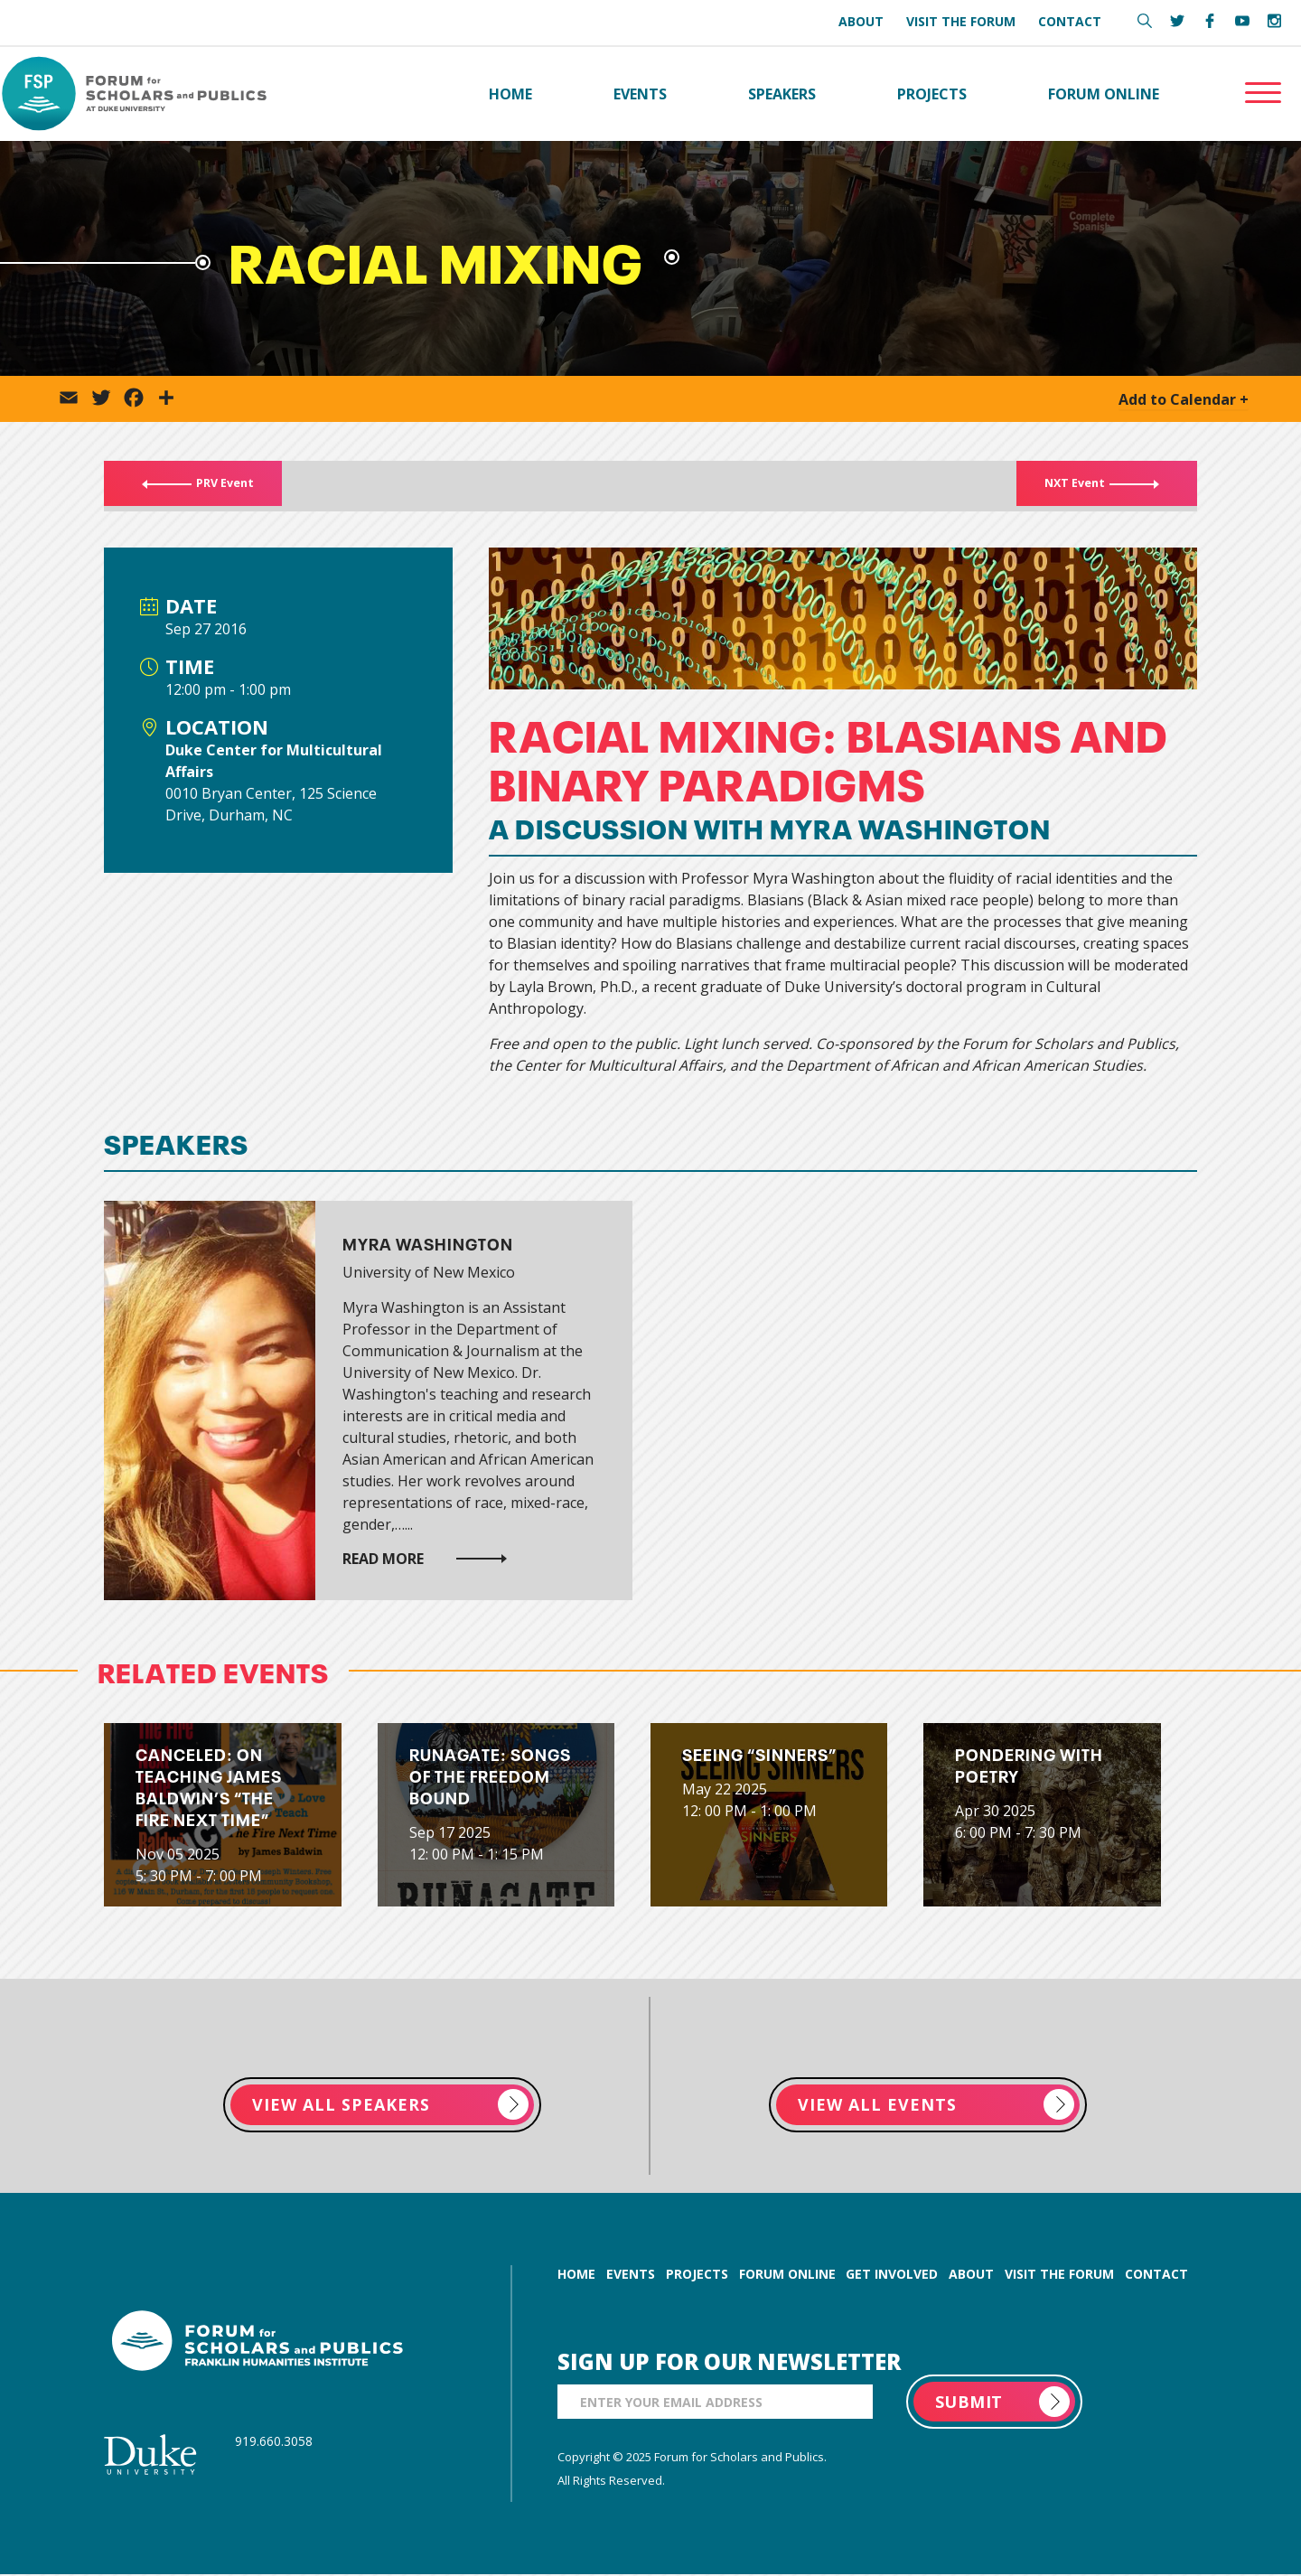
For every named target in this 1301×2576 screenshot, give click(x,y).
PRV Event (212, 487)
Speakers (782, 94)
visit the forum (1059, 2275)
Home (510, 94)
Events (640, 94)
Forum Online (1103, 94)
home (576, 2275)
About (861, 21)
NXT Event (1087, 487)
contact (1156, 2275)
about (971, 2275)
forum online (787, 2275)
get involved (892, 2275)
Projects (932, 94)
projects (697, 2275)
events (630, 2275)
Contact (1069, 21)
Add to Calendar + (1183, 400)
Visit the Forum (961, 21)
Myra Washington (427, 1243)
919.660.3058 (274, 2442)
